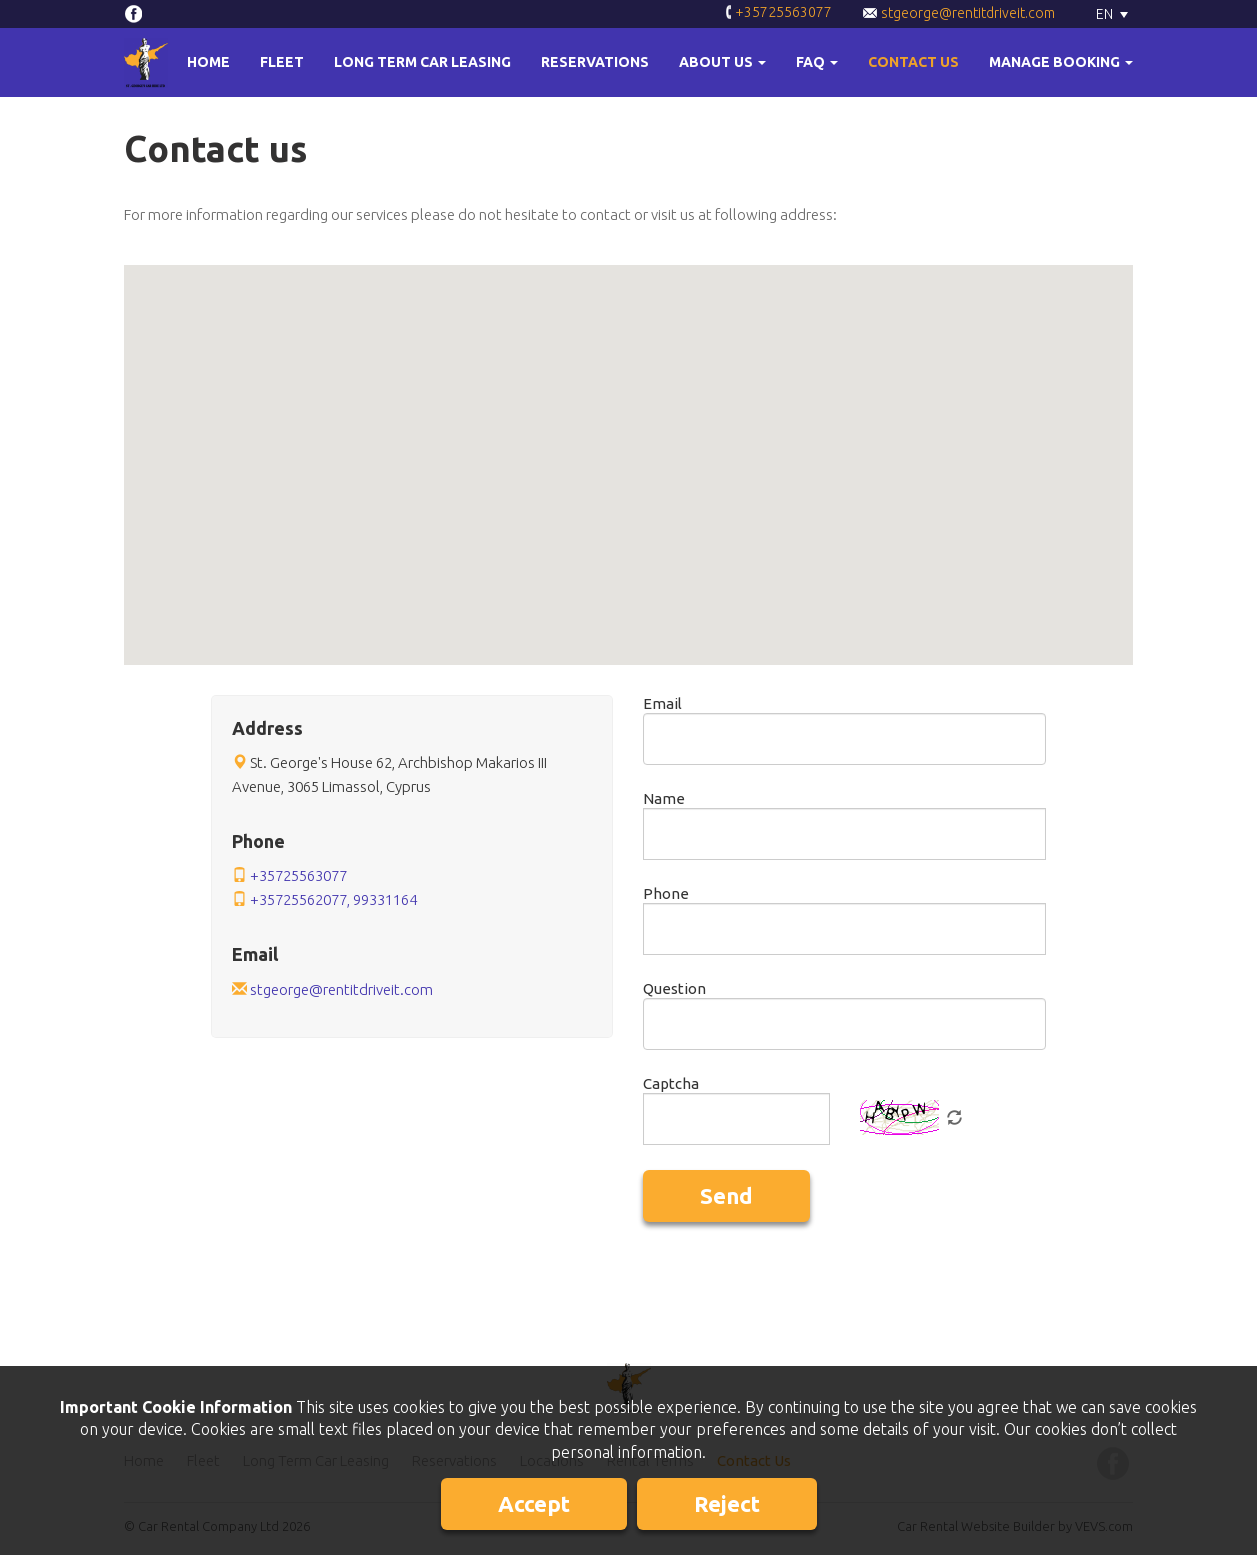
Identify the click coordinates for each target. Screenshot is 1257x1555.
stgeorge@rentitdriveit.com (958, 13)
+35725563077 (778, 13)
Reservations (595, 62)
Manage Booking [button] (1061, 62)
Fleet (282, 62)
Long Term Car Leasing (422, 62)
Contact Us (913, 62)
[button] (722, 62)
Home (208, 62)
